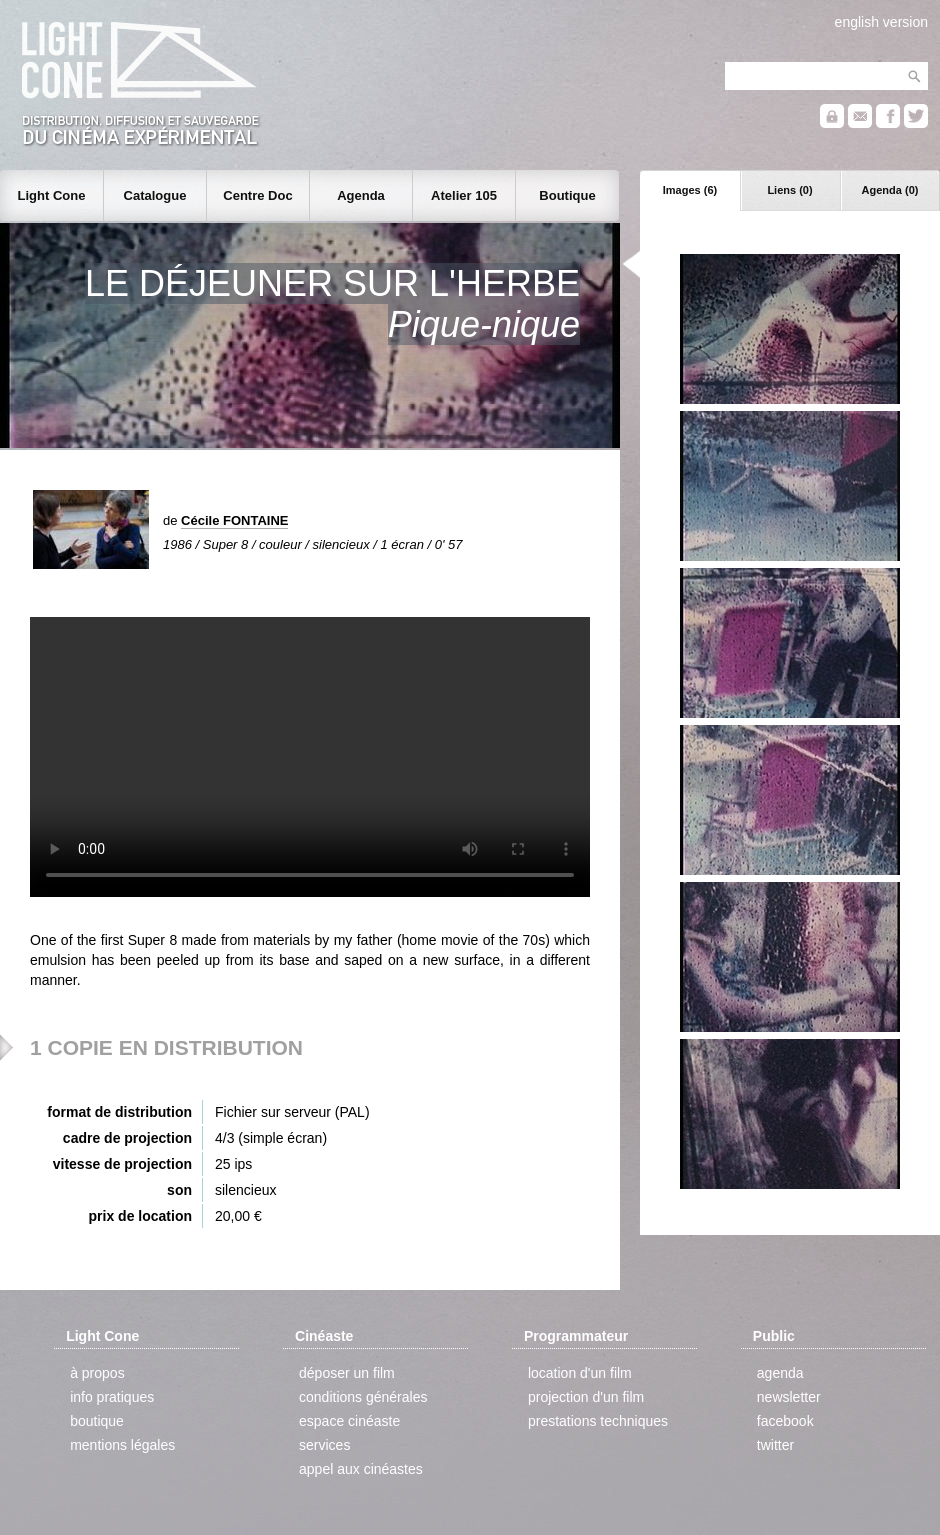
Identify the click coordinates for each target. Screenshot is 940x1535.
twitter (775, 1445)
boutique (97, 1421)
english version (881, 22)
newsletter (789, 1397)
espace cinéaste (349, 1421)
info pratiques (112, 1397)
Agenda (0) (890, 190)
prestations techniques (598, 1421)
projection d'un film (586, 1397)
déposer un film (347, 1373)
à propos (97, 1373)
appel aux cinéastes (361, 1469)
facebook (785, 1421)
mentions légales (122, 1445)
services (324, 1445)
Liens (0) (789, 190)
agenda (780, 1373)
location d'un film (580, 1373)
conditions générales (363, 1397)
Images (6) (690, 190)
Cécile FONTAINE (234, 520)
